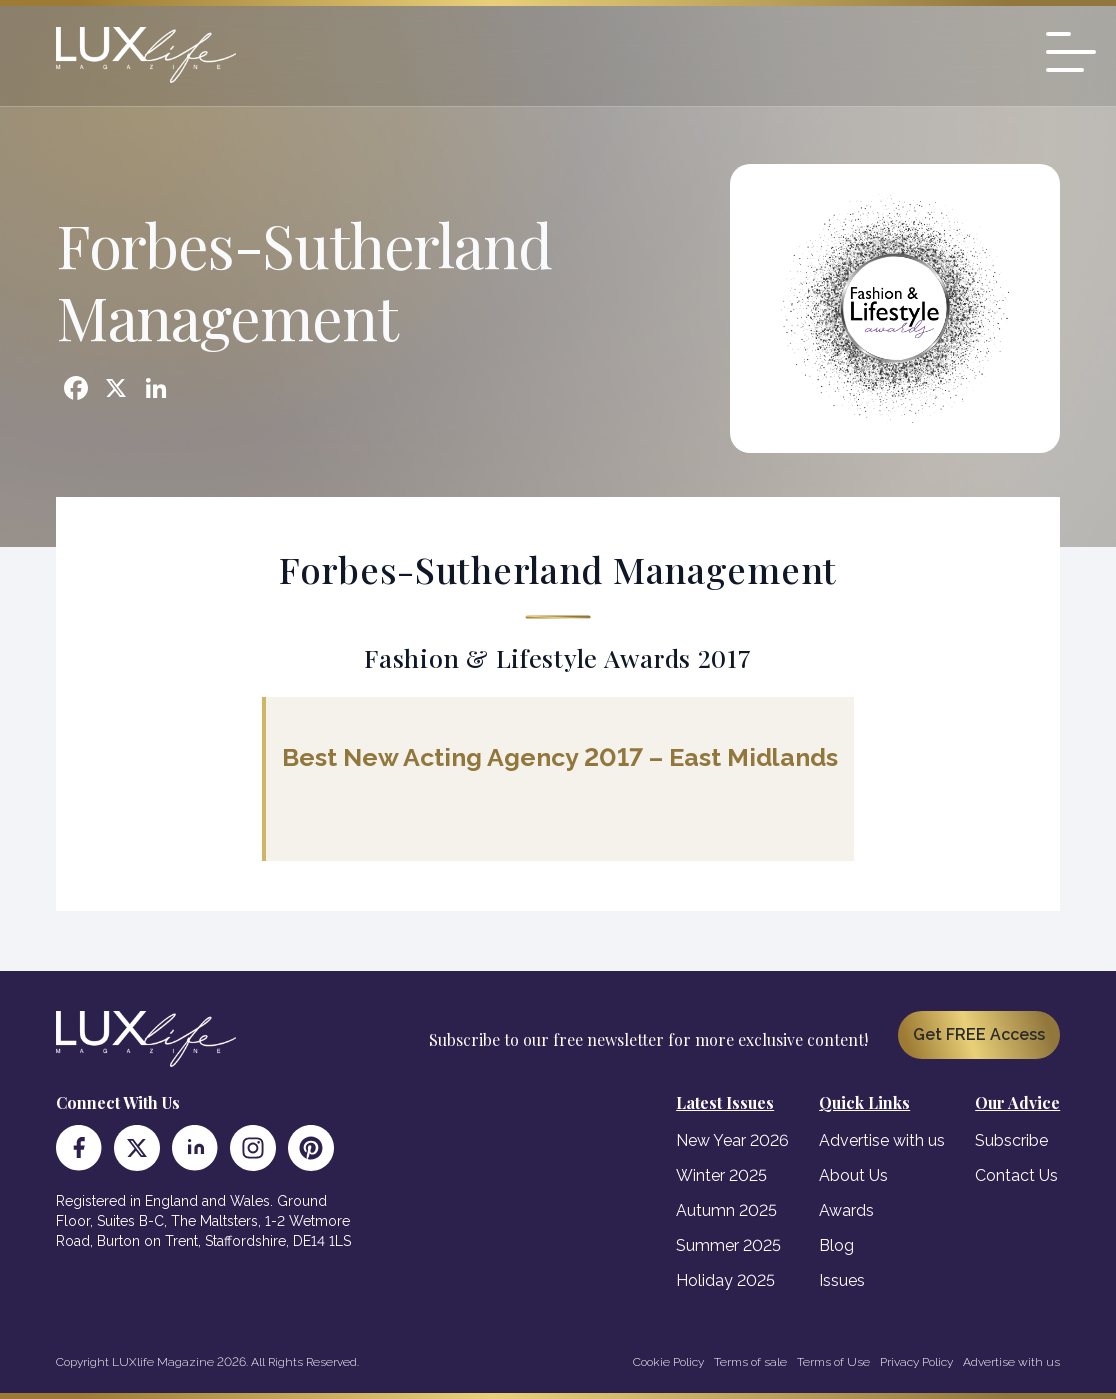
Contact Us (1016, 1175)
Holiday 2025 (725, 1280)
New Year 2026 (732, 1140)
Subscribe (1011, 1140)
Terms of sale (750, 1362)
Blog (836, 1245)
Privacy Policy (916, 1362)
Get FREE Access (979, 1034)
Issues (842, 1280)
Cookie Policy (668, 1362)
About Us (853, 1175)
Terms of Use (833, 1362)
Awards (846, 1210)
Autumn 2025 (726, 1210)
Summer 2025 (728, 1245)
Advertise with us (882, 1140)
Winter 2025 (721, 1175)
